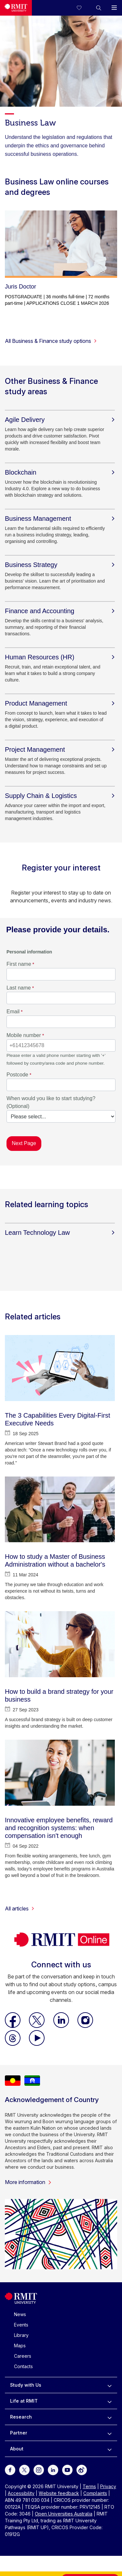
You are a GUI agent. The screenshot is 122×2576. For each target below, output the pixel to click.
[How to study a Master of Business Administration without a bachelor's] (60, 1510)
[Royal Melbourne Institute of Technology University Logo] (16, 8)
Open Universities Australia (63, 2513)
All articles (19, 1908)
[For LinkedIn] (53, 2469)
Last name (19, 988)
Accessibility (21, 2493)
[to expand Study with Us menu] (109, 2385)
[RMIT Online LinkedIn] (61, 2026)
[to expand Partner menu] (109, 2433)
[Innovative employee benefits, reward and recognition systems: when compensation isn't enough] (60, 1773)
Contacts (23, 2366)
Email (13, 1011)
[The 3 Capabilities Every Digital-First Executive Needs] (60, 1368)
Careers (22, 2356)
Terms (89, 2486)
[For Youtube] (67, 2469)
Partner (18, 2432)
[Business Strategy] (60, 565)
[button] (98, 8)
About (16, 2448)
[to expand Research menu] (109, 2417)
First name (19, 964)
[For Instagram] (39, 2469)
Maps (20, 2345)
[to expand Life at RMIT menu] (109, 2401)
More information (28, 2182)
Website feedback (59, 2493)
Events (21, 2324)
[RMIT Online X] (37, 2026)
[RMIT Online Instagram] (85, 2026)
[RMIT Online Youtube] (37, 2044)
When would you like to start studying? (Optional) (51, 1102)
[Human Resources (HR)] (60, 657)
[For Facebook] (10, 2469)
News (20, 2314)
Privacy (108, 2486)
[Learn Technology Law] (60, 1232)
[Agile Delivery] (60, 420)
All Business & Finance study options (51, 341)
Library (21, 2335)
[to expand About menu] (109, 2449)
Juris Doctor (20, 286)
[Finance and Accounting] (60, 611)
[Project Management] (60, 749)
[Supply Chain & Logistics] (60, 796)
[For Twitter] (24, 2469)
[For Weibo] (81, 2469)
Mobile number (24, 1035)
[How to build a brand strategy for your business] (60, 1644)
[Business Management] (60, 518)
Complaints (95, 2493)
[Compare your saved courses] (83, 8)
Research (21, 2417)
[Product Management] (60, 703)
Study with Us (25, 2385)
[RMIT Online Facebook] (13, 2026)
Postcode (17, 1074)
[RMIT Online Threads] (13, 2044)
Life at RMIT (24, 2401)
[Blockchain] (60, 472)
